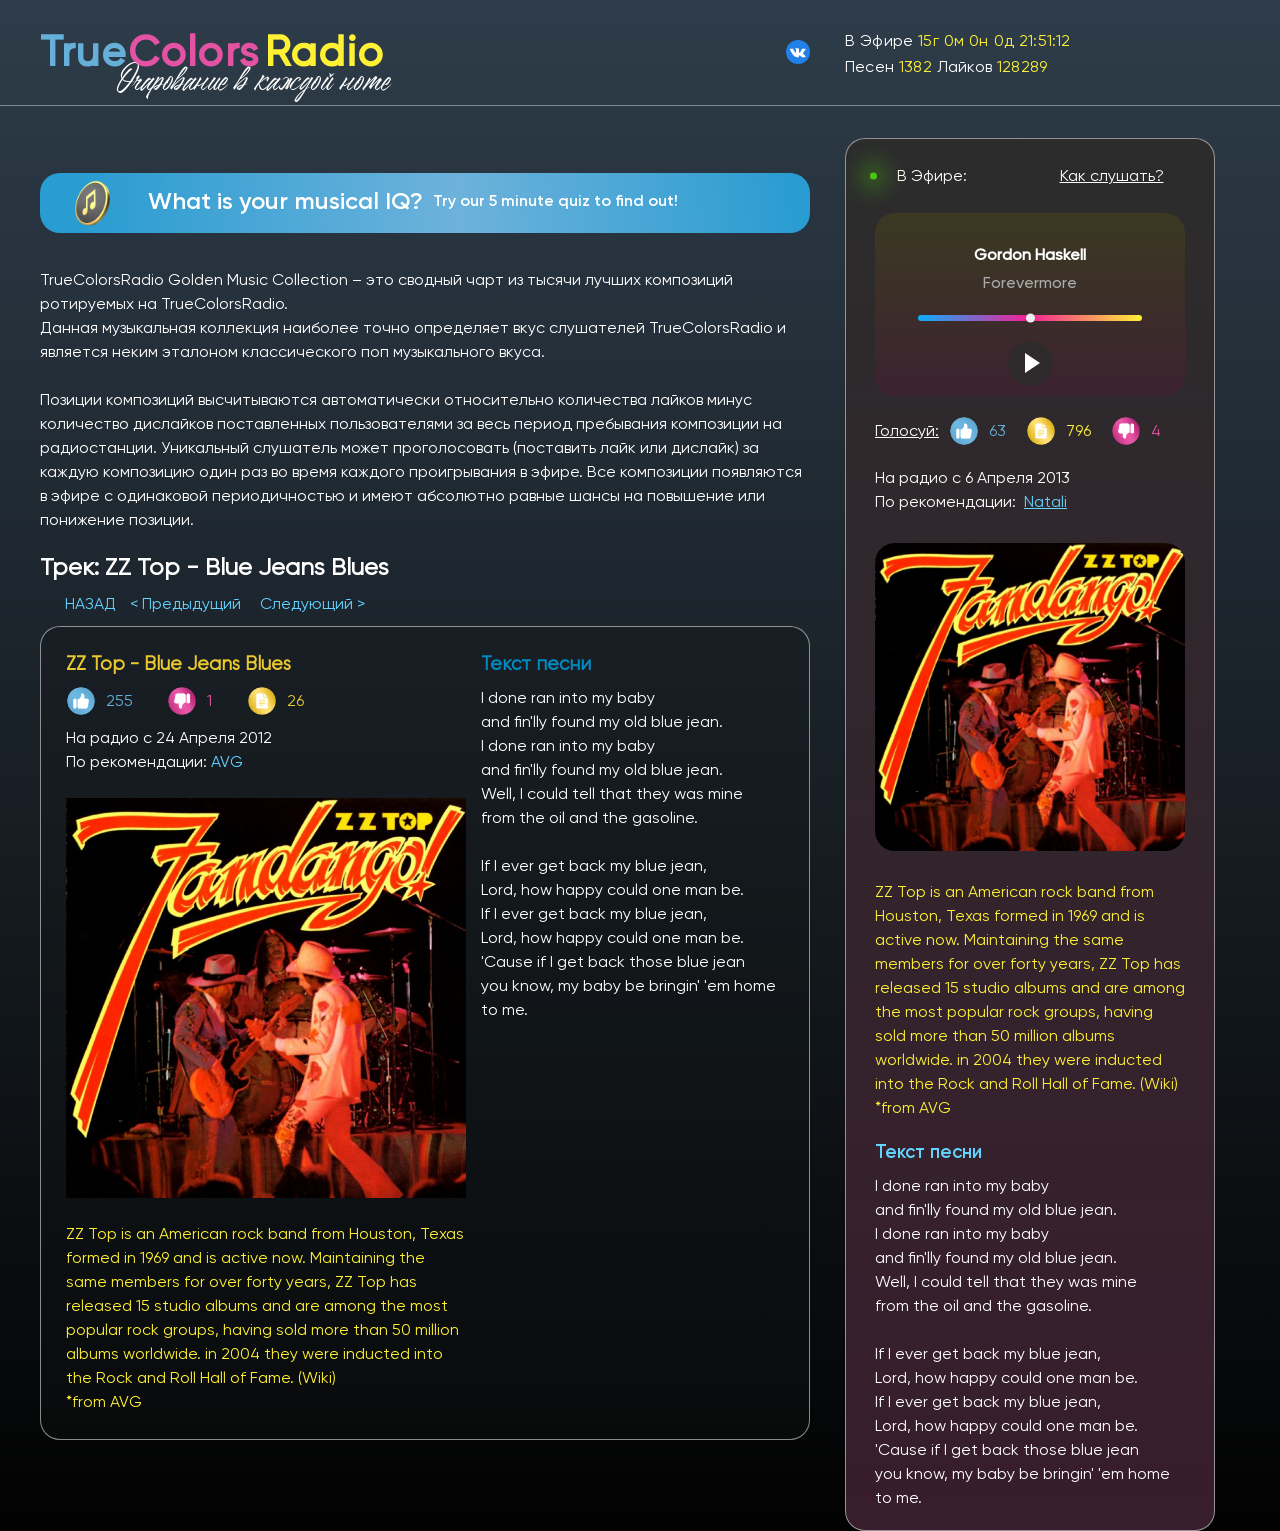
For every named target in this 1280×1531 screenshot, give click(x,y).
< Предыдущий (185, 603)
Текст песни (928, 1151)
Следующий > (312, 603)
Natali (1045, 501)
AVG (227, 761)
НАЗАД (92, 603)
